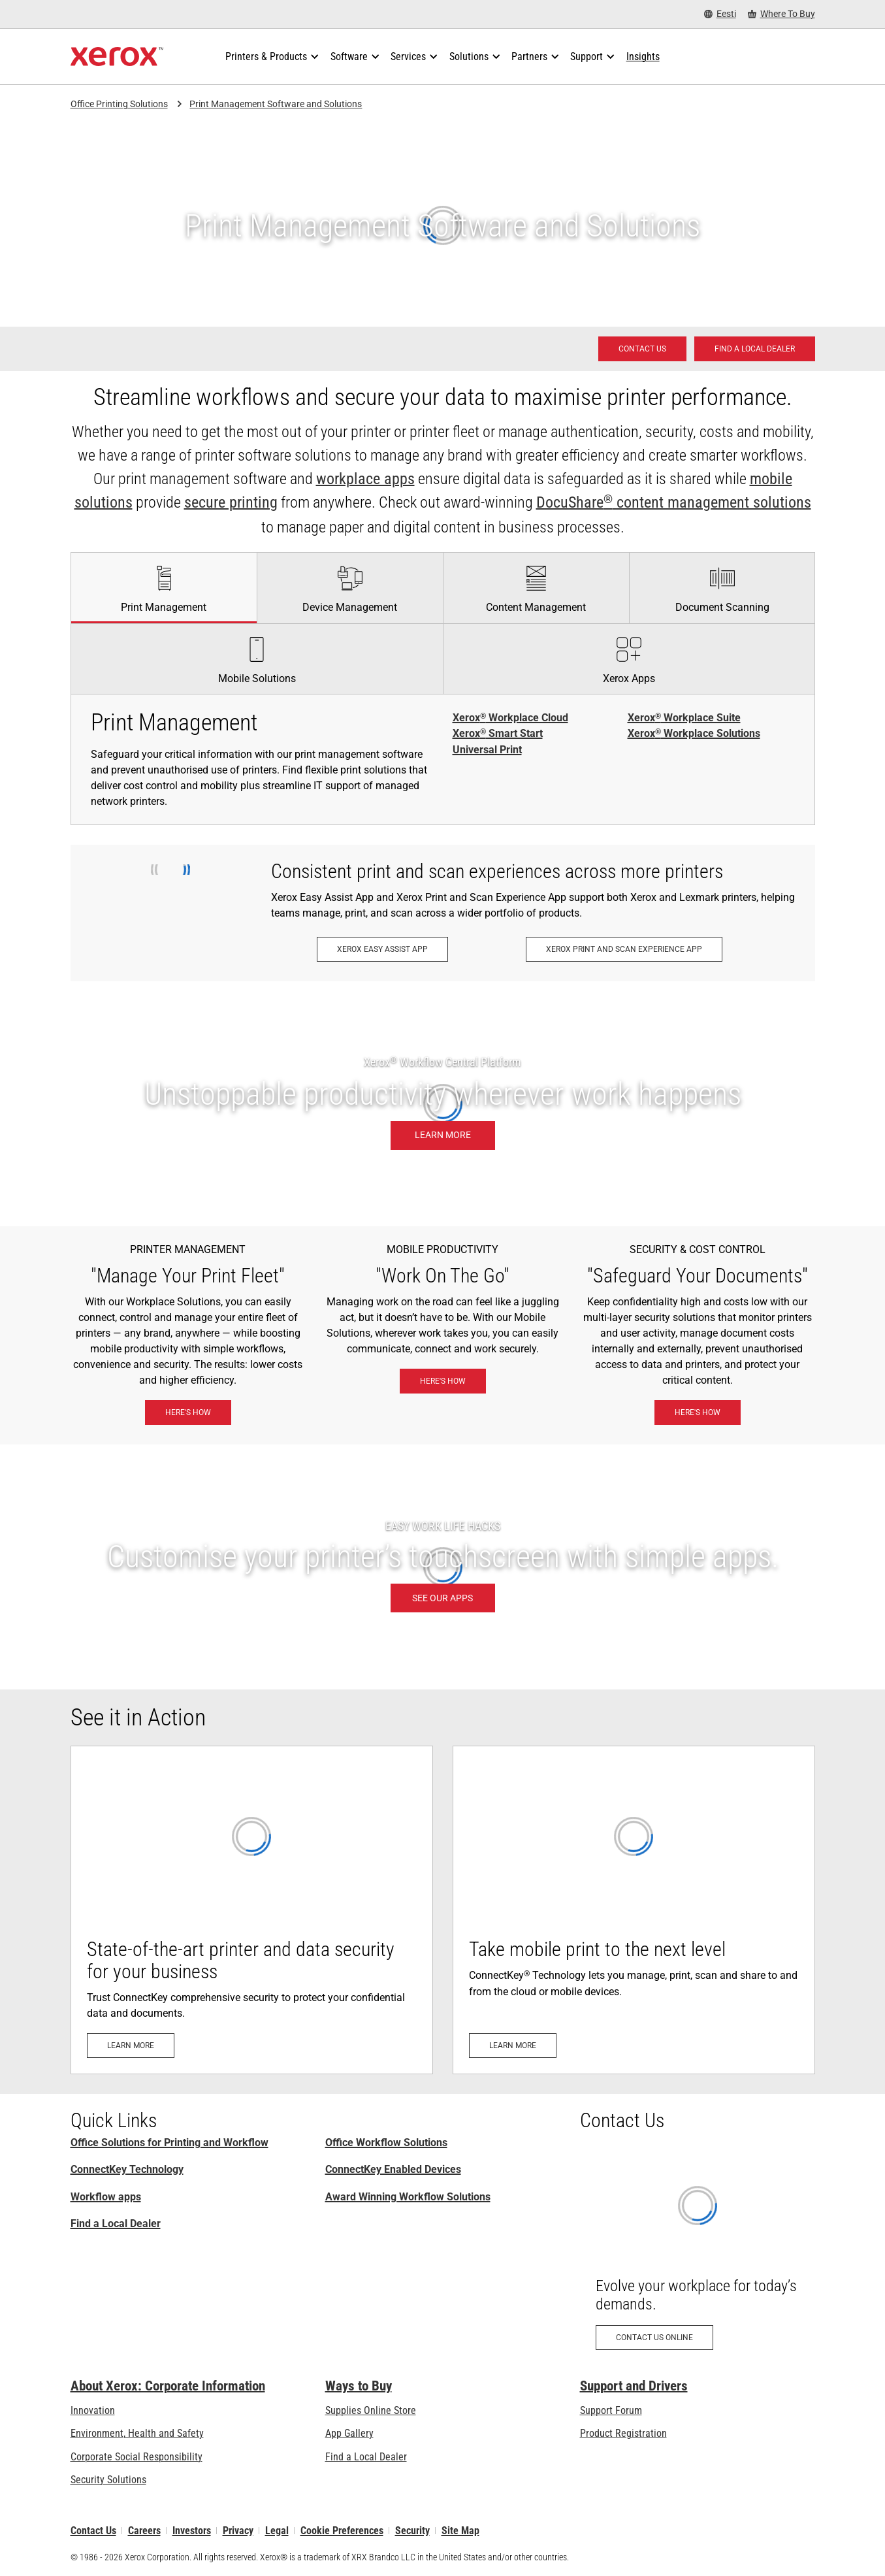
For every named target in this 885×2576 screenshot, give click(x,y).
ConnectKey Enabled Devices (393, 2169)
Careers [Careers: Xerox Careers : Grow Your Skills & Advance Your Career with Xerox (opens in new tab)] (144, 2530)
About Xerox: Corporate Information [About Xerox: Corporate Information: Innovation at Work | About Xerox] (168, 2386)
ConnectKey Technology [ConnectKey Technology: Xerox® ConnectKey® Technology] (127, 2169)
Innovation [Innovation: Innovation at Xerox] (93, 2410)
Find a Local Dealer (116, 2223)
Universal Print (487, 749)
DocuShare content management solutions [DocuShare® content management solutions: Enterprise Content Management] (673, 502)
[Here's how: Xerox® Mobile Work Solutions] (443, 1381)
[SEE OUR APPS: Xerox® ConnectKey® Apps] (442, 1567)
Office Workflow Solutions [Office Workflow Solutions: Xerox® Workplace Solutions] (386, 2142)
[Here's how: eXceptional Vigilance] (697, 1412)
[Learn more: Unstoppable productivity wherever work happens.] (442, 1104)
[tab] (164, 587)
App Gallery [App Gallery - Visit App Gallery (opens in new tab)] (349, 2433)
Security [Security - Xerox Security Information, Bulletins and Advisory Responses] (412, 2530)
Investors (191, 2530)
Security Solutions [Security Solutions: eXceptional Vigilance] (108, 2479)
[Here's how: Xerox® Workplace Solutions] (188, 1412)
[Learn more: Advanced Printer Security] (251, 1910)
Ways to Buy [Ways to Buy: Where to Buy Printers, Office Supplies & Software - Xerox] (358, 2386)
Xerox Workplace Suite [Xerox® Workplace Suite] (684, 718)
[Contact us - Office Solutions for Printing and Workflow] (642, 348)
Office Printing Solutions (119, 104)
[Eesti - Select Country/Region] (720, 14)
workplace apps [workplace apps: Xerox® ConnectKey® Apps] (365, 479)
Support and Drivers (634, 2386)
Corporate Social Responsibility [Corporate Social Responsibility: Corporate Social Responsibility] (136, 2457)
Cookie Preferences (341, 2530)
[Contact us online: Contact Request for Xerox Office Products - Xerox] (697, 2256)
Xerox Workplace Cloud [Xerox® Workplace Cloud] (510, 718)
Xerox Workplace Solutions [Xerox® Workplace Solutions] (694, 734)
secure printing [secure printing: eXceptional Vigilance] (231, 502)
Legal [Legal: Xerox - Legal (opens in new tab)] (277, 2530)
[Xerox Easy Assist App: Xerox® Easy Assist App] (382, 949)
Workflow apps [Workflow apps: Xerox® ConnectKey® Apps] (106, 2197)
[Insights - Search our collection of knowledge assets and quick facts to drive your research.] (643, 56)
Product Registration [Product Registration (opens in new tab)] (623, 2433)
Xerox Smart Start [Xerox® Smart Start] (498, 734)
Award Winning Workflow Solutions (408, 2197)
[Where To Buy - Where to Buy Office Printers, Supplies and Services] (781, 14)
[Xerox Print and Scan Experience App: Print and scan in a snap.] (624, 949)
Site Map (460, 2530)
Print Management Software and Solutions (275, 104)
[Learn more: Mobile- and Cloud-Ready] (633, 1910)
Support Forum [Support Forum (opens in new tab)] (611, 2410)
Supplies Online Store (370, 2410)
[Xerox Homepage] (117, 56)
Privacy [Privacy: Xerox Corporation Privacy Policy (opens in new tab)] (238, 2530)
